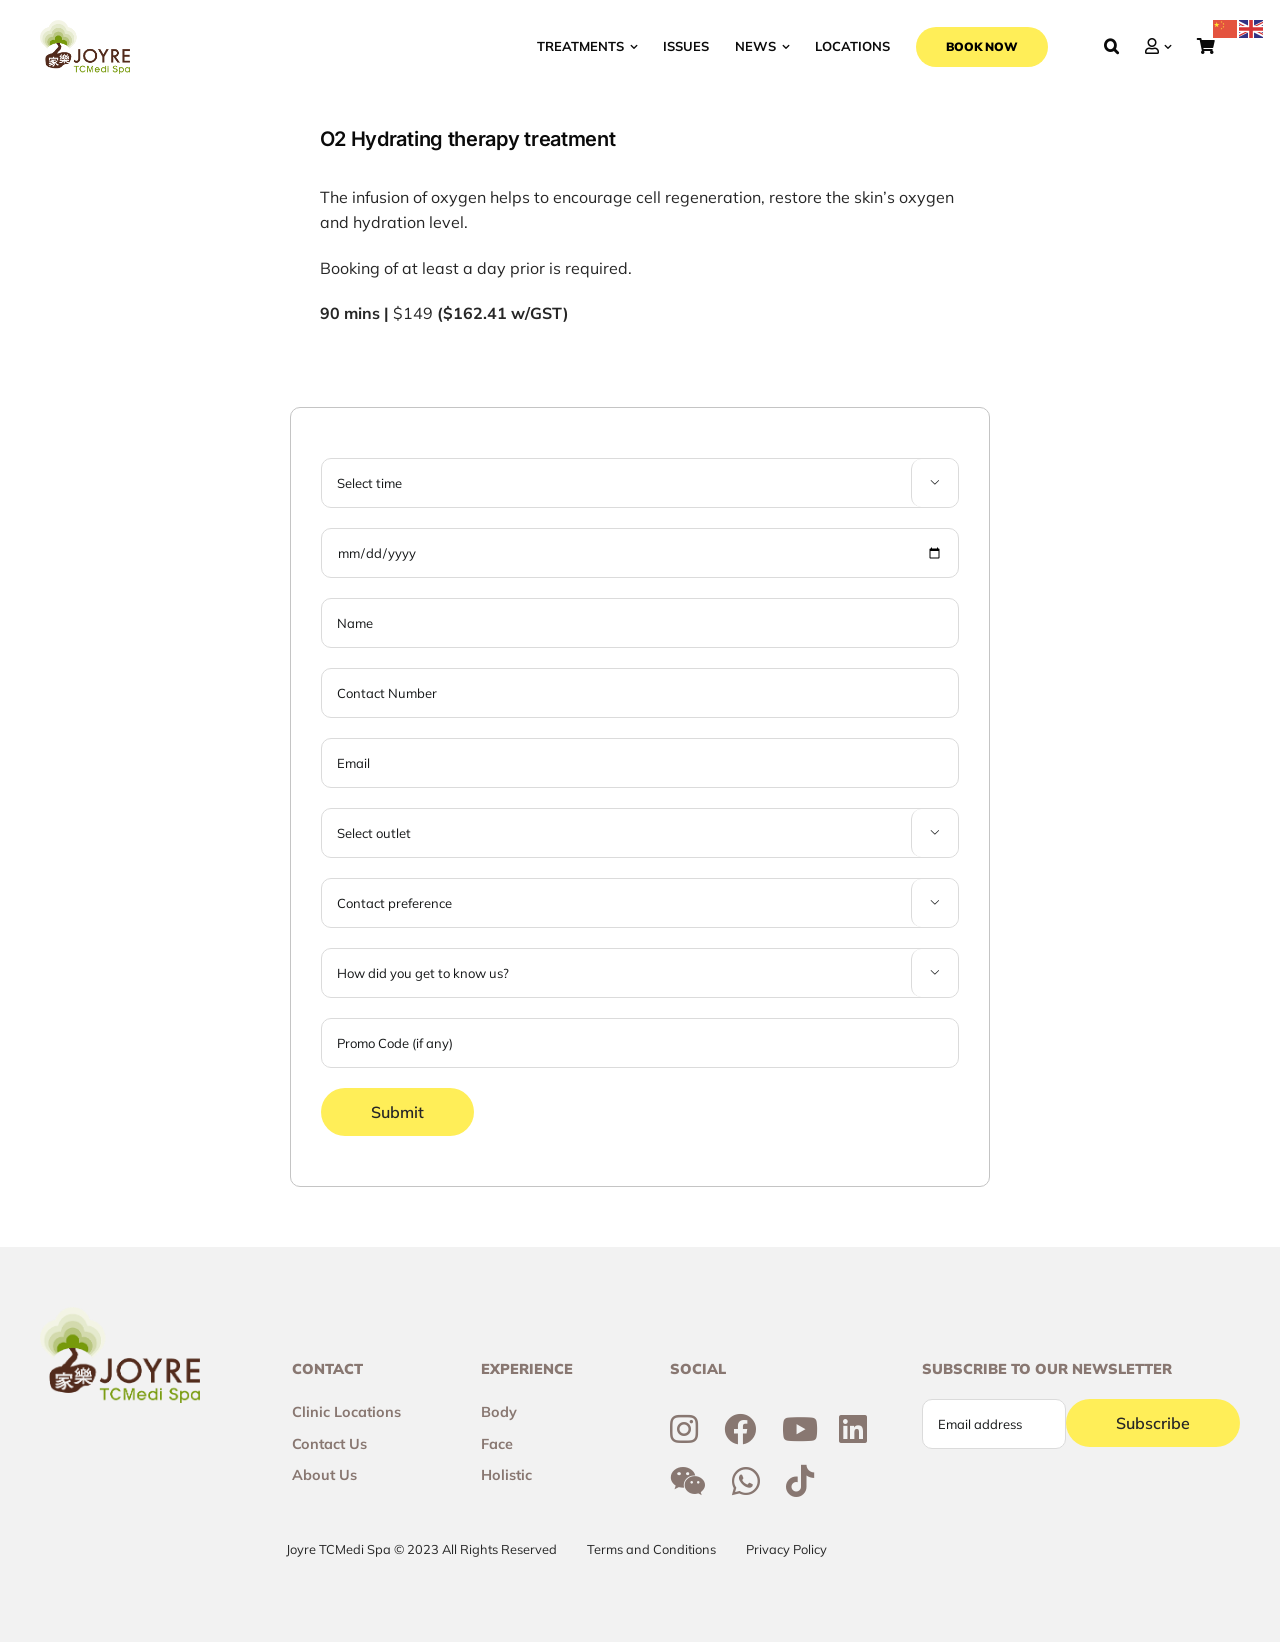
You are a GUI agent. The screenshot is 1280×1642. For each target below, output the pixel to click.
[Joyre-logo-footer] (85, 28)
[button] (1111, 47)
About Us (324, 1475)
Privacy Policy (786, 1549)
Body (499, 1412)
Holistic (506, 1475)
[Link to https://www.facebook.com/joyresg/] (740, 1429)
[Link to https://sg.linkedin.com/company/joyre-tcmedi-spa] (853, 1429)
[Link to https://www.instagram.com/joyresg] (684, 1429)
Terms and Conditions (651, 1549)
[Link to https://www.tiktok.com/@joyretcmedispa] (800, 1481)
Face (497, 1444)
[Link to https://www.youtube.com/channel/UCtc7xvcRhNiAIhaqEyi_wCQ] (800, 1429)
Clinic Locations (346, 1412)
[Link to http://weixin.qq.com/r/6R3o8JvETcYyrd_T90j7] (688, 1481)
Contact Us (329, 1444)
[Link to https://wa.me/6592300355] (746, 1481)
